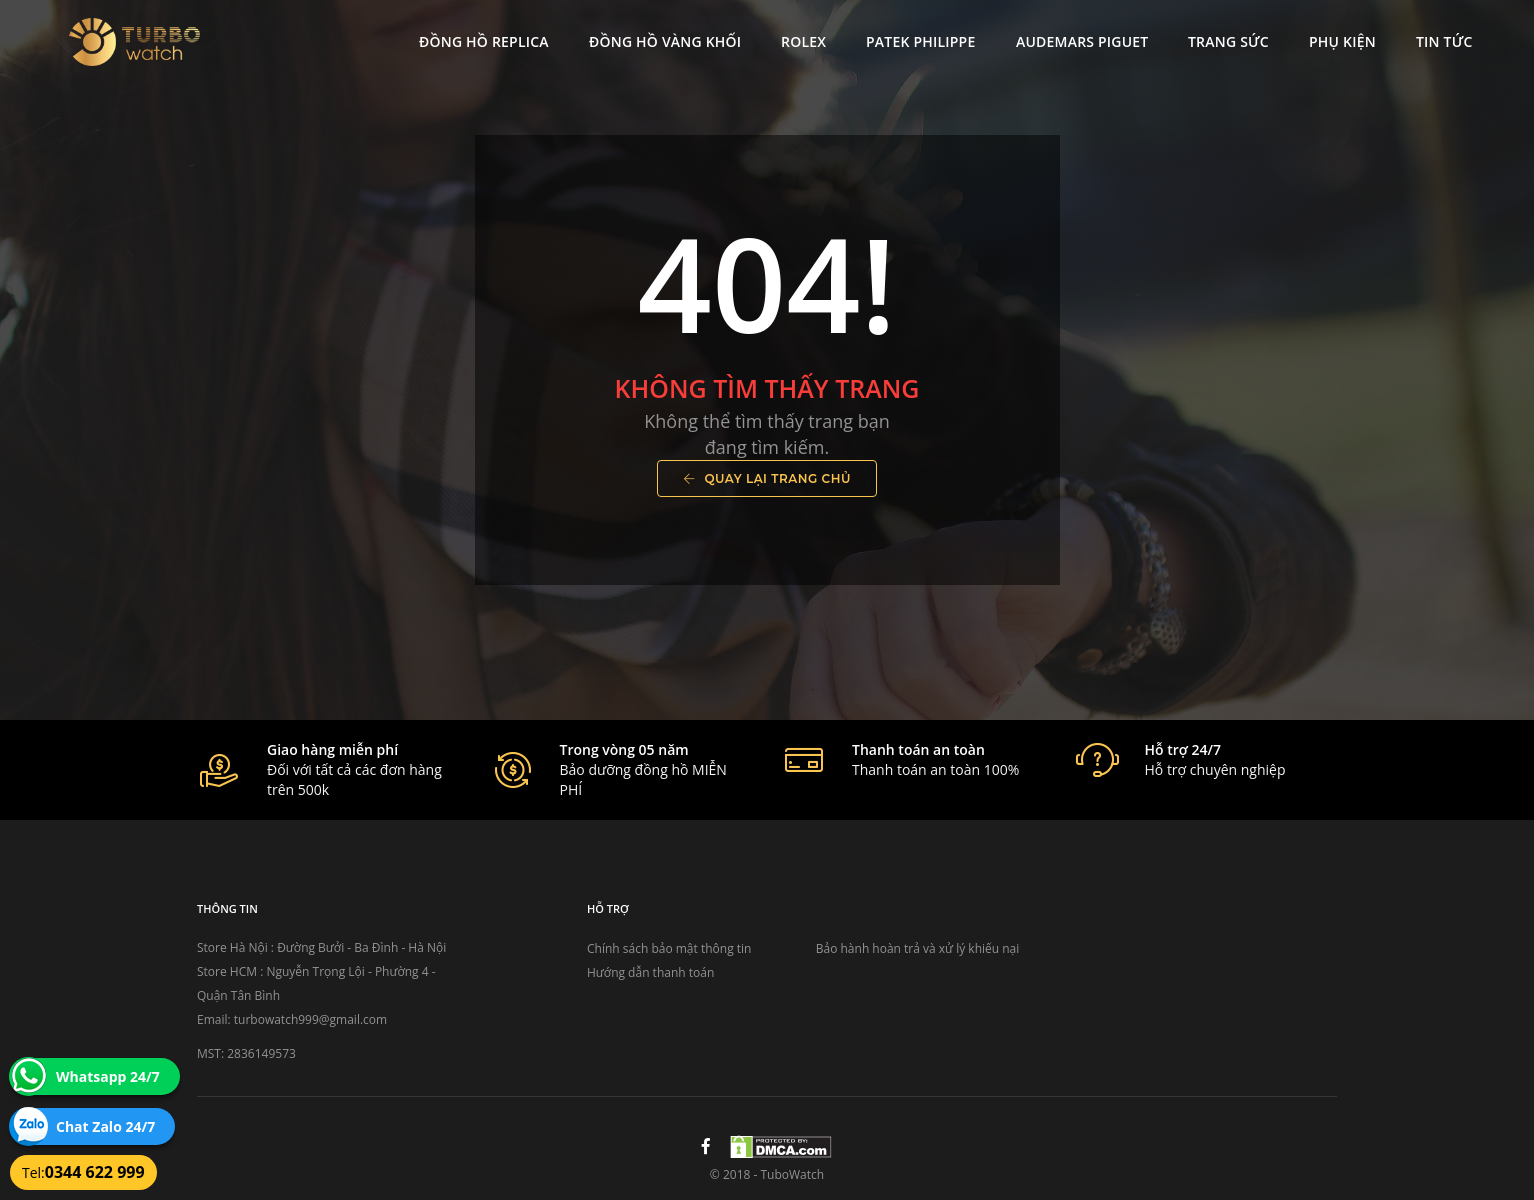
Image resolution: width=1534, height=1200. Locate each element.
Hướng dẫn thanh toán (650, 972)
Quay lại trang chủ (767, 478)
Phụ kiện (1339, 35)
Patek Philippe (917, 35)
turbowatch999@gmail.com (310, 1019)
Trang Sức (1225, 35)
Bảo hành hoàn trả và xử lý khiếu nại (918, 948)
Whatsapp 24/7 (108, 1076)
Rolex (800, 35)
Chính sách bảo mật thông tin (669, 948)
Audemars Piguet (1078, 35)
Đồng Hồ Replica (481, 35)
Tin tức (1440, 35)
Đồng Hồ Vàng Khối (661, 35)
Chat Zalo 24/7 (105, 1126)
